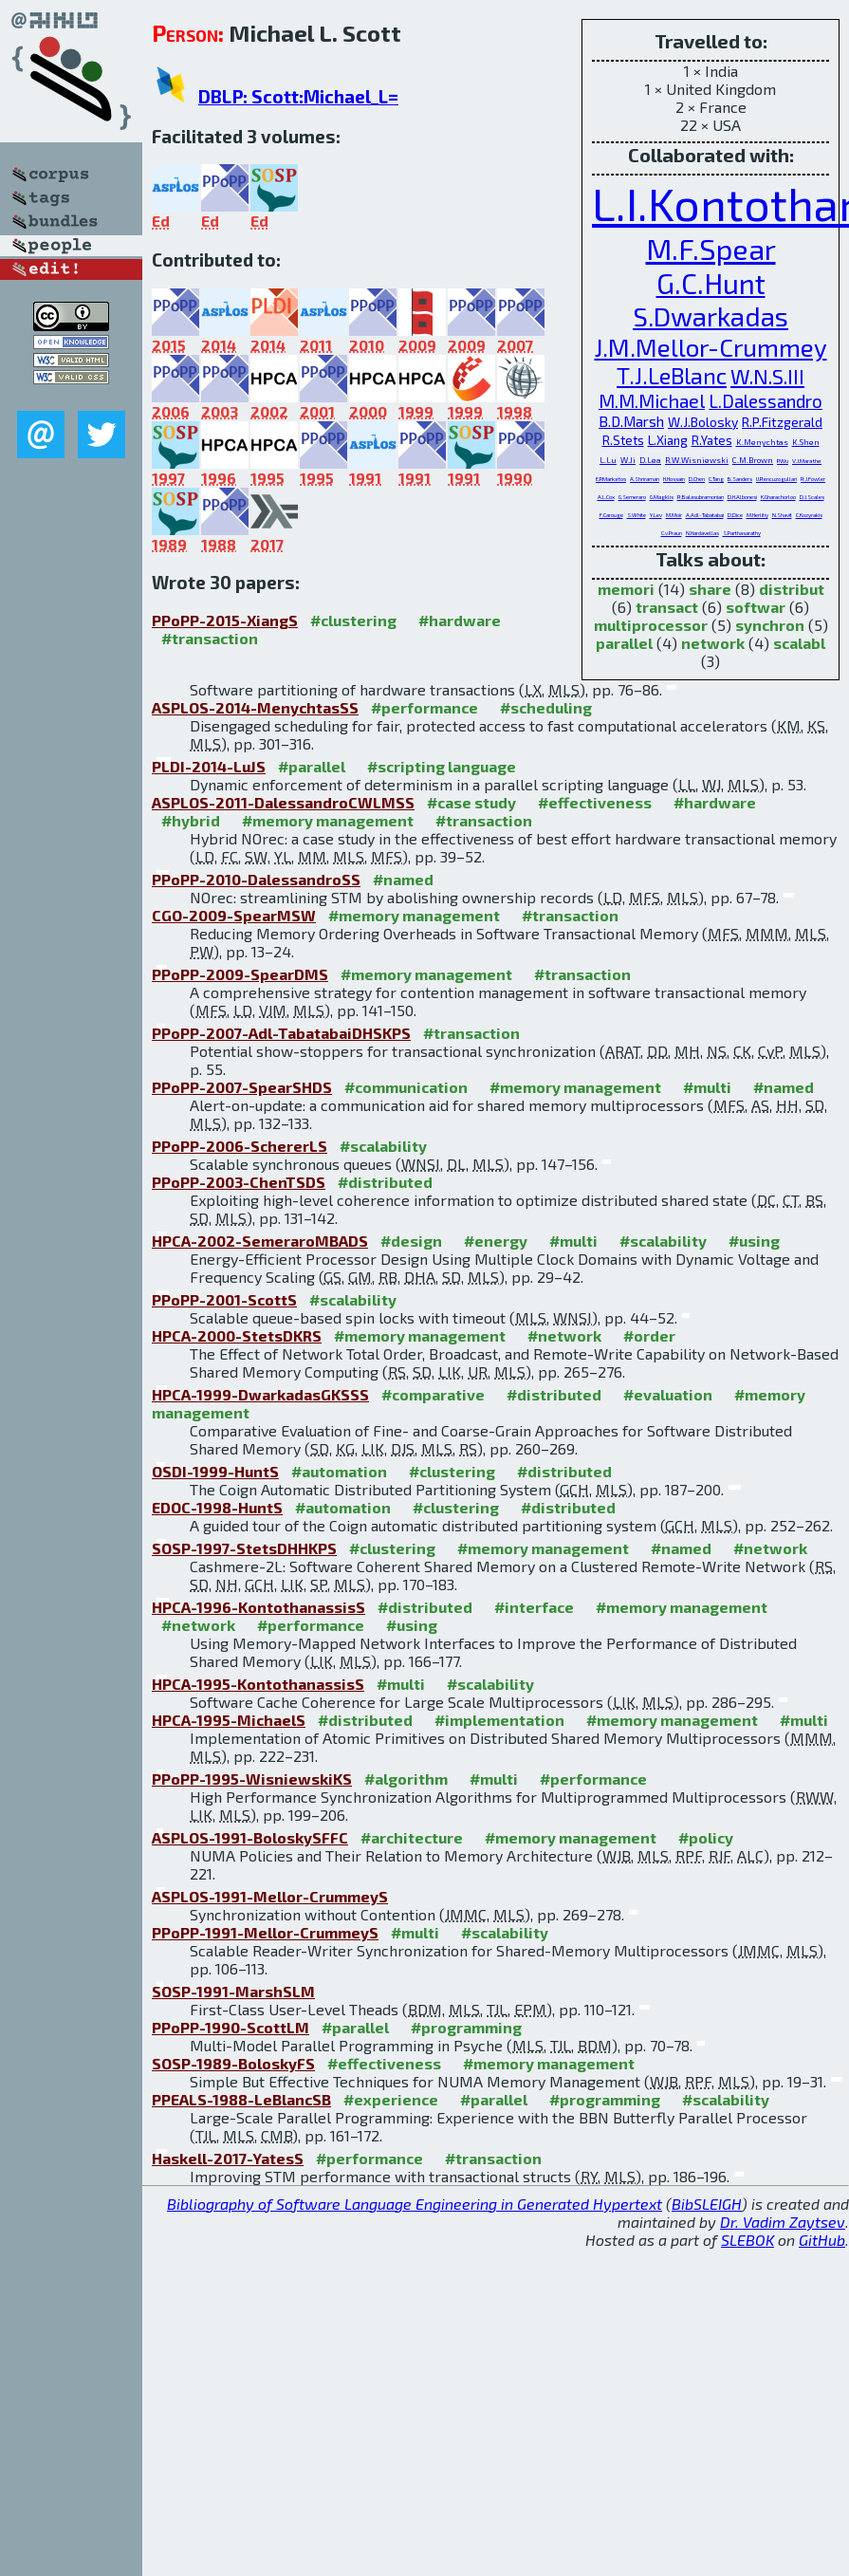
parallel (624, 643)
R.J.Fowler (813, 478)
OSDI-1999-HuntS (215, 1471)
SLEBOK (747, 2240)
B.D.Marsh (631, 421)
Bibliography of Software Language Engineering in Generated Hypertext (414, 2204)
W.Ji (628, 459)
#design (411, 1241)
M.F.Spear (711, 248)
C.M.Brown (752, 459)
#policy (705, 1837)
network (713, 643)
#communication (406, 1087)
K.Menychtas (762, 441)
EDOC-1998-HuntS (217, 1507)
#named (403, 879)
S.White (636, 514)
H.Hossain (674, 478)
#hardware (459, 620)
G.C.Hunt (711, 283)
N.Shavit (782, 514)
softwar (755, 607)
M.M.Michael (652, 400)
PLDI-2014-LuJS (209, 766)
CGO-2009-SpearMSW (234, 915)
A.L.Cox (606, 496)
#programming (466, 2027)
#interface (534, 1607)
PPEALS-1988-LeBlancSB (241, 2099)
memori (626, 589)
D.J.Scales (812, 496)
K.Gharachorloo (778, 496)
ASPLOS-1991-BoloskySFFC (250, 1837)
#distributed (385, 1182)
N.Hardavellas (702, 532)
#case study (471, 802)
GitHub (822, 2240)
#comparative (433, 1394)
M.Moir (674, 514)
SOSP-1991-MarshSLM (233, 1991)
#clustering (353, 620)
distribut (791, 589)
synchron (769, 625)
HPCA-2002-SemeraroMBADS (260, 1241)
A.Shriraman (644, 478)
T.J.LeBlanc (672, 375)
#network (564, 1335)
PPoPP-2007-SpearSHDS (242, 1087)
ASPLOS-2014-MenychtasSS (255, 707)
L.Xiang (668, 440)
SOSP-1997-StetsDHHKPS (244, 1548)
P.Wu (782, 460)
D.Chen (697, 478)
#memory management (328, 820)
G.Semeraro (632, 496)
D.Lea (650, 459)
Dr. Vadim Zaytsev (782, 2222)
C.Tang (716, 478)
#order (649, 1335)
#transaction (209, 638)
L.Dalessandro (765, 401)
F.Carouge (611, 514)
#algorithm (406, 1779)
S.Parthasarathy (742, 532)
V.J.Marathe (806, 460)
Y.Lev (656, 514)
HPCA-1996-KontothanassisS (258, 1607)
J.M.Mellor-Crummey (711, 346)
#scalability (383, 1146)
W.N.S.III (767, 375)
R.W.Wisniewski (697, 459)
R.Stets (623, 440)
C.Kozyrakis (809, 514)
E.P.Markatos (611, 478)
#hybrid (190, 820)
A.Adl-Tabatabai (705, 514)
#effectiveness (595, 802)
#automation (339, 1471)
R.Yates (712, 440)
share (710, 589)
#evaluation (667, 1394)
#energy (495, 1241)
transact (667, 607)
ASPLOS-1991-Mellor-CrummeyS (270, 1896)
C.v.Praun (671, 532)
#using (754, 1241)
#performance (424, 707)
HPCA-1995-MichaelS (228, 1720)
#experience (390, 2099)
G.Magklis (662, 496)
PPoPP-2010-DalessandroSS (256, 879)
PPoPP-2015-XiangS (225, 620)
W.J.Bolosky (703, 422)
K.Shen (806, 441)
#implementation (499, 1720)
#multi (707, 1087)
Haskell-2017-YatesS (228, 2158)
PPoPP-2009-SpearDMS (240, 974)
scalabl (799, 643)
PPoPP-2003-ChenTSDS (238, 1182)
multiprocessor (651, 625)
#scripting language (441, 766)
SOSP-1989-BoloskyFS (233, 2063)
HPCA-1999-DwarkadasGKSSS (260, 1394)
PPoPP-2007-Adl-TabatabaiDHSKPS (281, 1033)
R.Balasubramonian (700, 496)
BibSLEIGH (707, 2204)
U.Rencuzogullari (776, 478)
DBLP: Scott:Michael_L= (298, 96)
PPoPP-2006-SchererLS (239, 1146)
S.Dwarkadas (710, 316)
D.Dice (735, 514)
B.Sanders (740, 478)
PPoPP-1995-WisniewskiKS (252, 1779)
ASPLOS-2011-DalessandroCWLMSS (283, 802)
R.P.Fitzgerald (782, 422)
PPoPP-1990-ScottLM (230, 2027)
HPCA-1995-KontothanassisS (258, 1684)
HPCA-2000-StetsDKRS (237, 1335)
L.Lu (608, 459)
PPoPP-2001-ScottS (224, 1299)
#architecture (411, 1837)
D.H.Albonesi (742, 496)
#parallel (311, 766)
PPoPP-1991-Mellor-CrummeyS (265, 1932)
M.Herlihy (757, 514)
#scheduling (546, 707)
